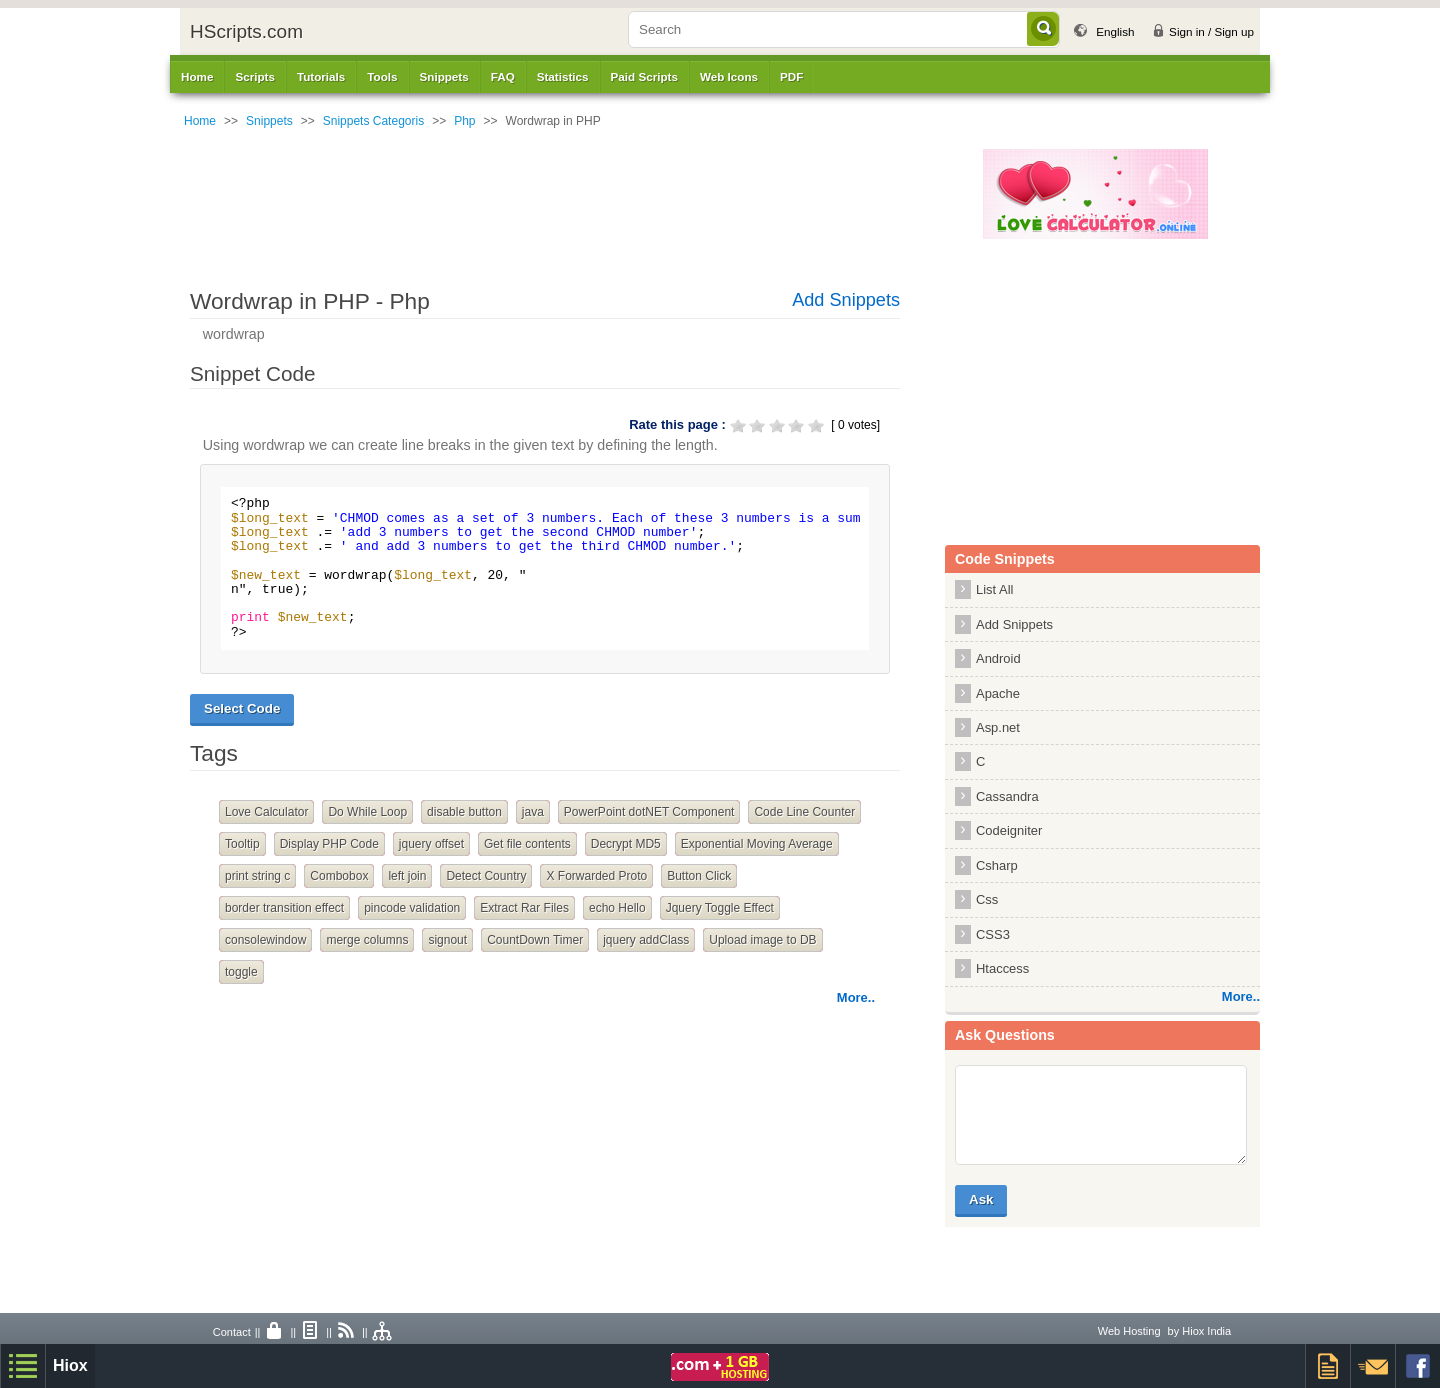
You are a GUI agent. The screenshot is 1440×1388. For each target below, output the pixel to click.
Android (998, 658)
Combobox (339, 876)
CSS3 (993, 934)
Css (987, 899)
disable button (464, 812)
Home (197, 76)
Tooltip (242, 844)
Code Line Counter (804, 812)
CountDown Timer (535, 940)
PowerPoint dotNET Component (649, 812)
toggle (241, 972)
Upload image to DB (762, 940)
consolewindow (265, 940)
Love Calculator (266, 812)
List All (994, 589)
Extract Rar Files (524, 908)
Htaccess (1002, 968)
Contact (232, 1332)
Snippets (269, 121)
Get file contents (527, 844)
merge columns (367, 940)
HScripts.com (246, 31)
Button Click (699, 876)
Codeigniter (1009, 830)
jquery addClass (646, 940)
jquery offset (431, 844)
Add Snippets (846, 300)
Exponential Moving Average (757, 844)
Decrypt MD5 (626, 844)
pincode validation (412, 908)
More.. (856, 997)
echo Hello (617, 908)
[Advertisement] (595, 194)
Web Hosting (1129, 1331)
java (533, 812)
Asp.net (998, 727)
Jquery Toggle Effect (720, 908)
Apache (998, 693)
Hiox (70, 1365)
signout (447, 940)
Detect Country (486, 876)
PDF (791, 76)
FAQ (503, 76)
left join (407, 876)
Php (464, 121)
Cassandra (1007, 796)
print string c (257, 876)
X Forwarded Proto (596, 876)
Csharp (997, 865)
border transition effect (284, 908)
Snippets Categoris (373, 121)
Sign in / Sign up (1211, 31)
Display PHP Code (329, 844)
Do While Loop (367, 812)
